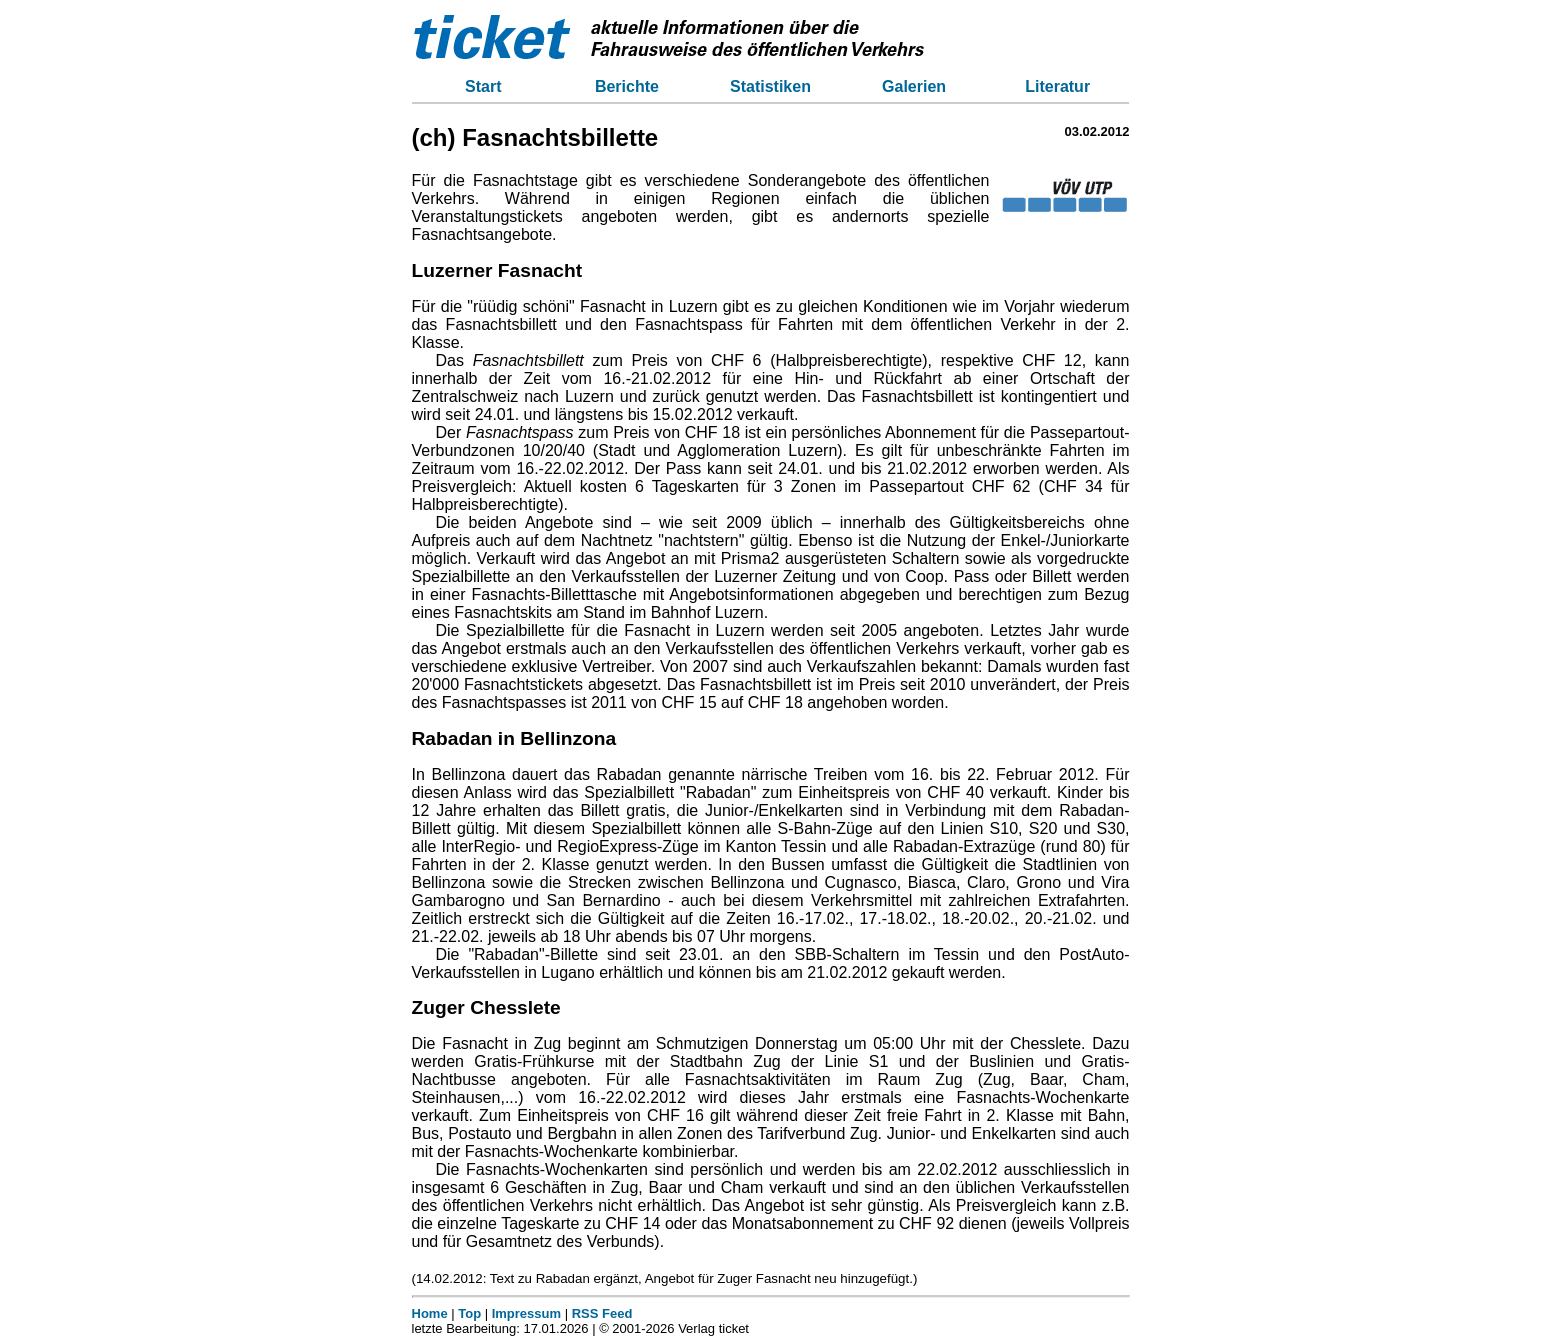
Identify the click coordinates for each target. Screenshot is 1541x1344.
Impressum (526, 1313)
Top (469, 1313)
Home (430, 1313)
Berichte (627, 86)
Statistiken (770, 86)
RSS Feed (602, 1313)
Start (483, 86)
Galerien (914, 86)
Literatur (1057, 86)
